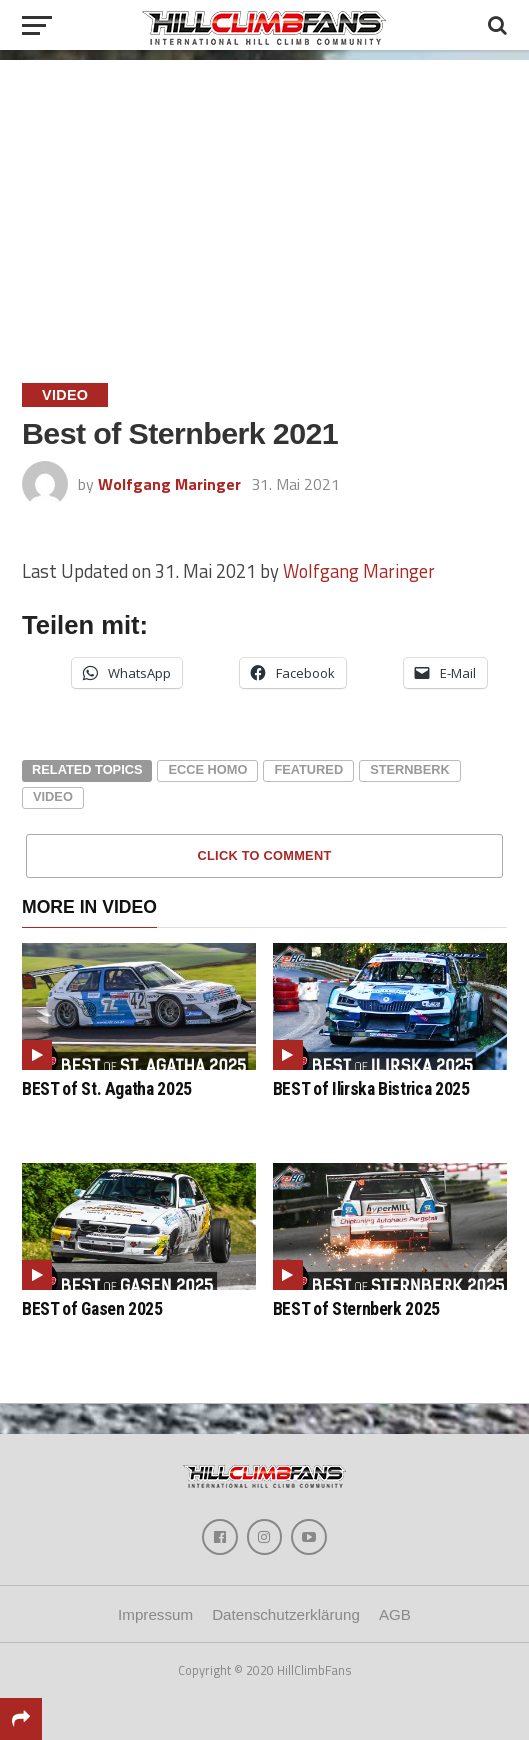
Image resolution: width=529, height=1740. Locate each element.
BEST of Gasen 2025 (92, 1309)
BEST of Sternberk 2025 (356, 1309)
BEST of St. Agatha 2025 (107, 1089)
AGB (395, 1614)
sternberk (410, 769)
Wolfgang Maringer (169, 484)
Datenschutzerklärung (286, 1614)
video (53, 796)
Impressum (155, 1614)
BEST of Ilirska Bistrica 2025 (371, 1089)
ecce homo (207, 769)
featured (308, 769)
